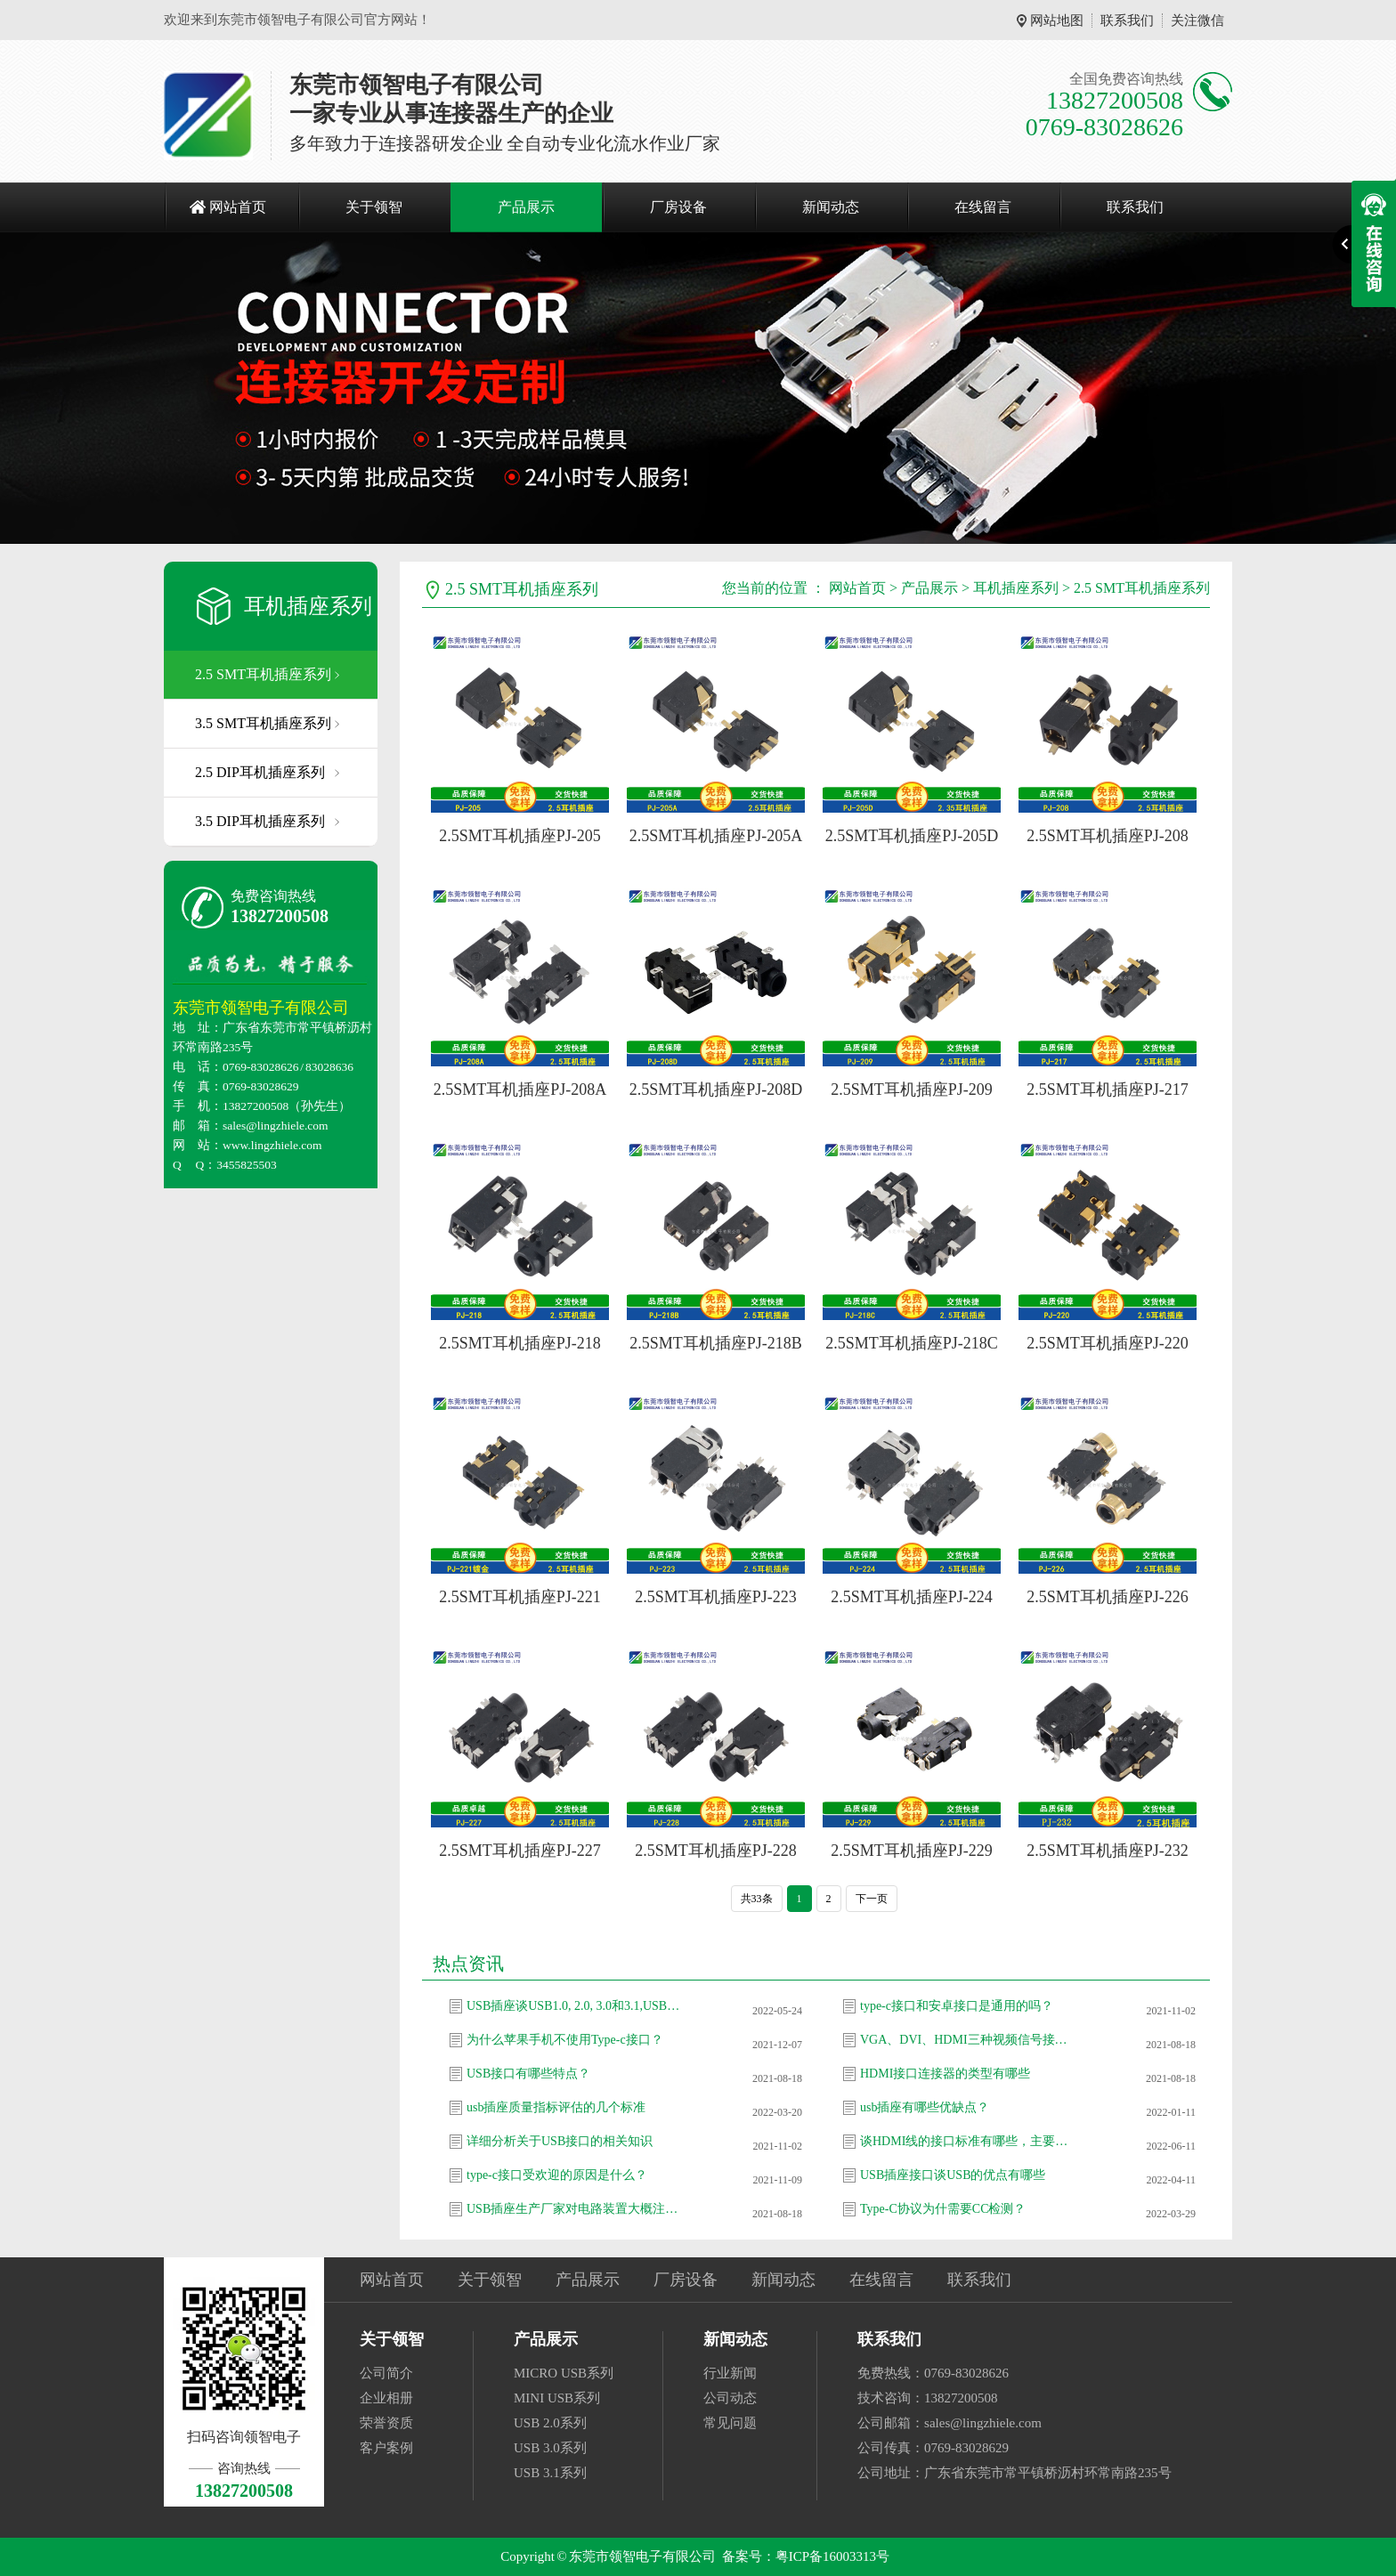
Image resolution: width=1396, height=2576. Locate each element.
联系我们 (1127, 20)
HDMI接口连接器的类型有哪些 (945, 2073)
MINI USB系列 (557, 2398)
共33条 (757, 1898)
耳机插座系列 (308, 606)
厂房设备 (678, 207)
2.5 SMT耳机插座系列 (263, 674)
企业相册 (386, 2398)
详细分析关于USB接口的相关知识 (560, 2141)
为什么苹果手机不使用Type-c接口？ (565, 2039)
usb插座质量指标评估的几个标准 (556, 2107)
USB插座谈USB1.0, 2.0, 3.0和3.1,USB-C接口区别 (573, 2006)
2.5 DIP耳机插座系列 (260, 772)
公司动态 (730, 2398)
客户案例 (386, 2448)
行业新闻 (730, 2373)
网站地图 (1057, 20)
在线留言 (982, 207)
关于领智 (373, 207)
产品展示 (526, 207)
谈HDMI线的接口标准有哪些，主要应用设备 (967, 2141)
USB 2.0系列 (550, 2423)
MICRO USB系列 (563, 2373)
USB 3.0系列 (550, 2448)
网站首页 (237, 207)
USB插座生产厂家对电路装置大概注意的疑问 (573, 2209)
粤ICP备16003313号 (832, 2556)
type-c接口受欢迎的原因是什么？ (557, 2175)
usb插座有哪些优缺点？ (924, 2107)
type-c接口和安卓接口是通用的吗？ (956, 2006)
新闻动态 (830, 207)
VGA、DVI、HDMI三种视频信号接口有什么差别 (967, 2039)
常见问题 (730, 2423)
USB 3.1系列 (550, 2473)
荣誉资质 (386, 2423)
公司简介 (386, 2373)
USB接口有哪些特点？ (528, 2073)
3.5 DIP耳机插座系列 (260, 821)
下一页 (872, 1898)
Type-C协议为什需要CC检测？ (943, 2209)
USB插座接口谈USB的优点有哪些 (952, 2175)
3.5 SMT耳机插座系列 (263, 723)
